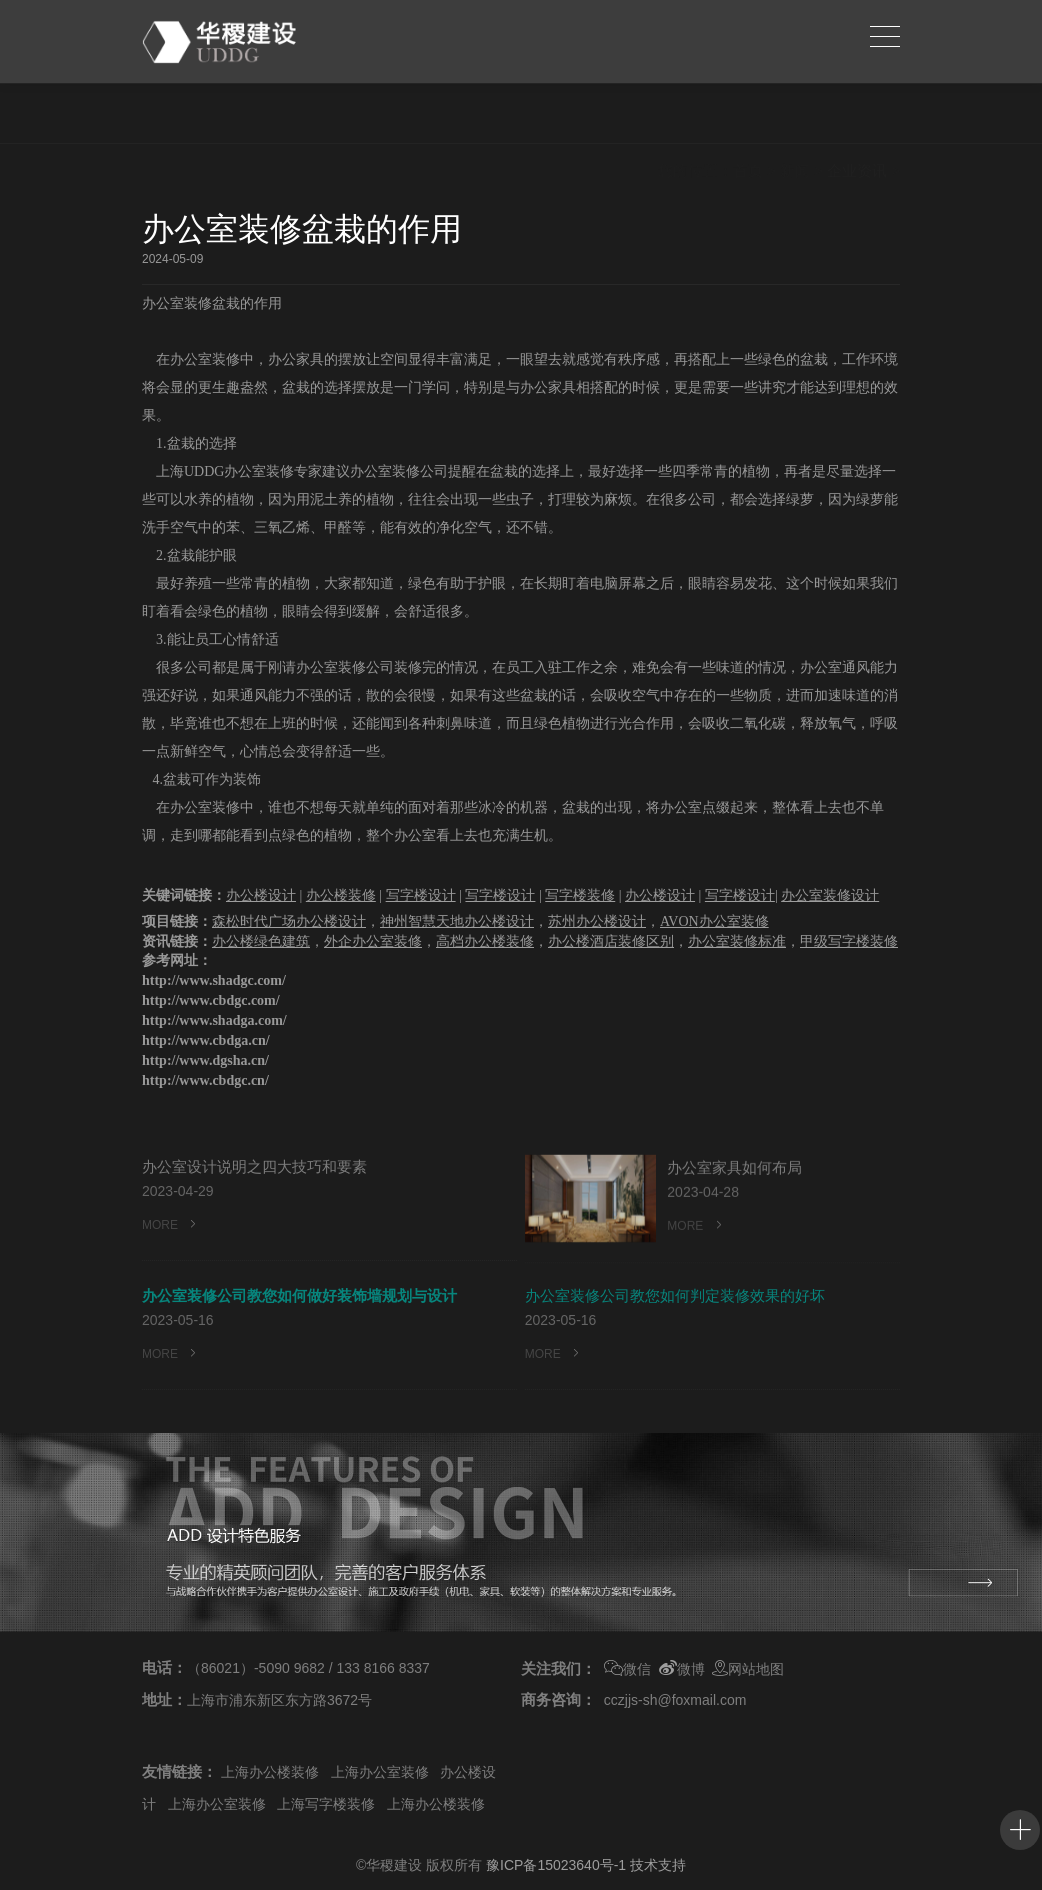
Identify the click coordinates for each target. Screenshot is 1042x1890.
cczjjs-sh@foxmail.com (675, 1700)
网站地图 (748, 1669)
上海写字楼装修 (326, 1804)
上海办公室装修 (380, 1772)
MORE (171, 1253)
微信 (627, 1669)
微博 (682, 1669)
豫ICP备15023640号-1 (556, 1865)
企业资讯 (857, 114)
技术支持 (658, 1865)
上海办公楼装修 (270, 1772)
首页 (748, 114)
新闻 (795, 114)
